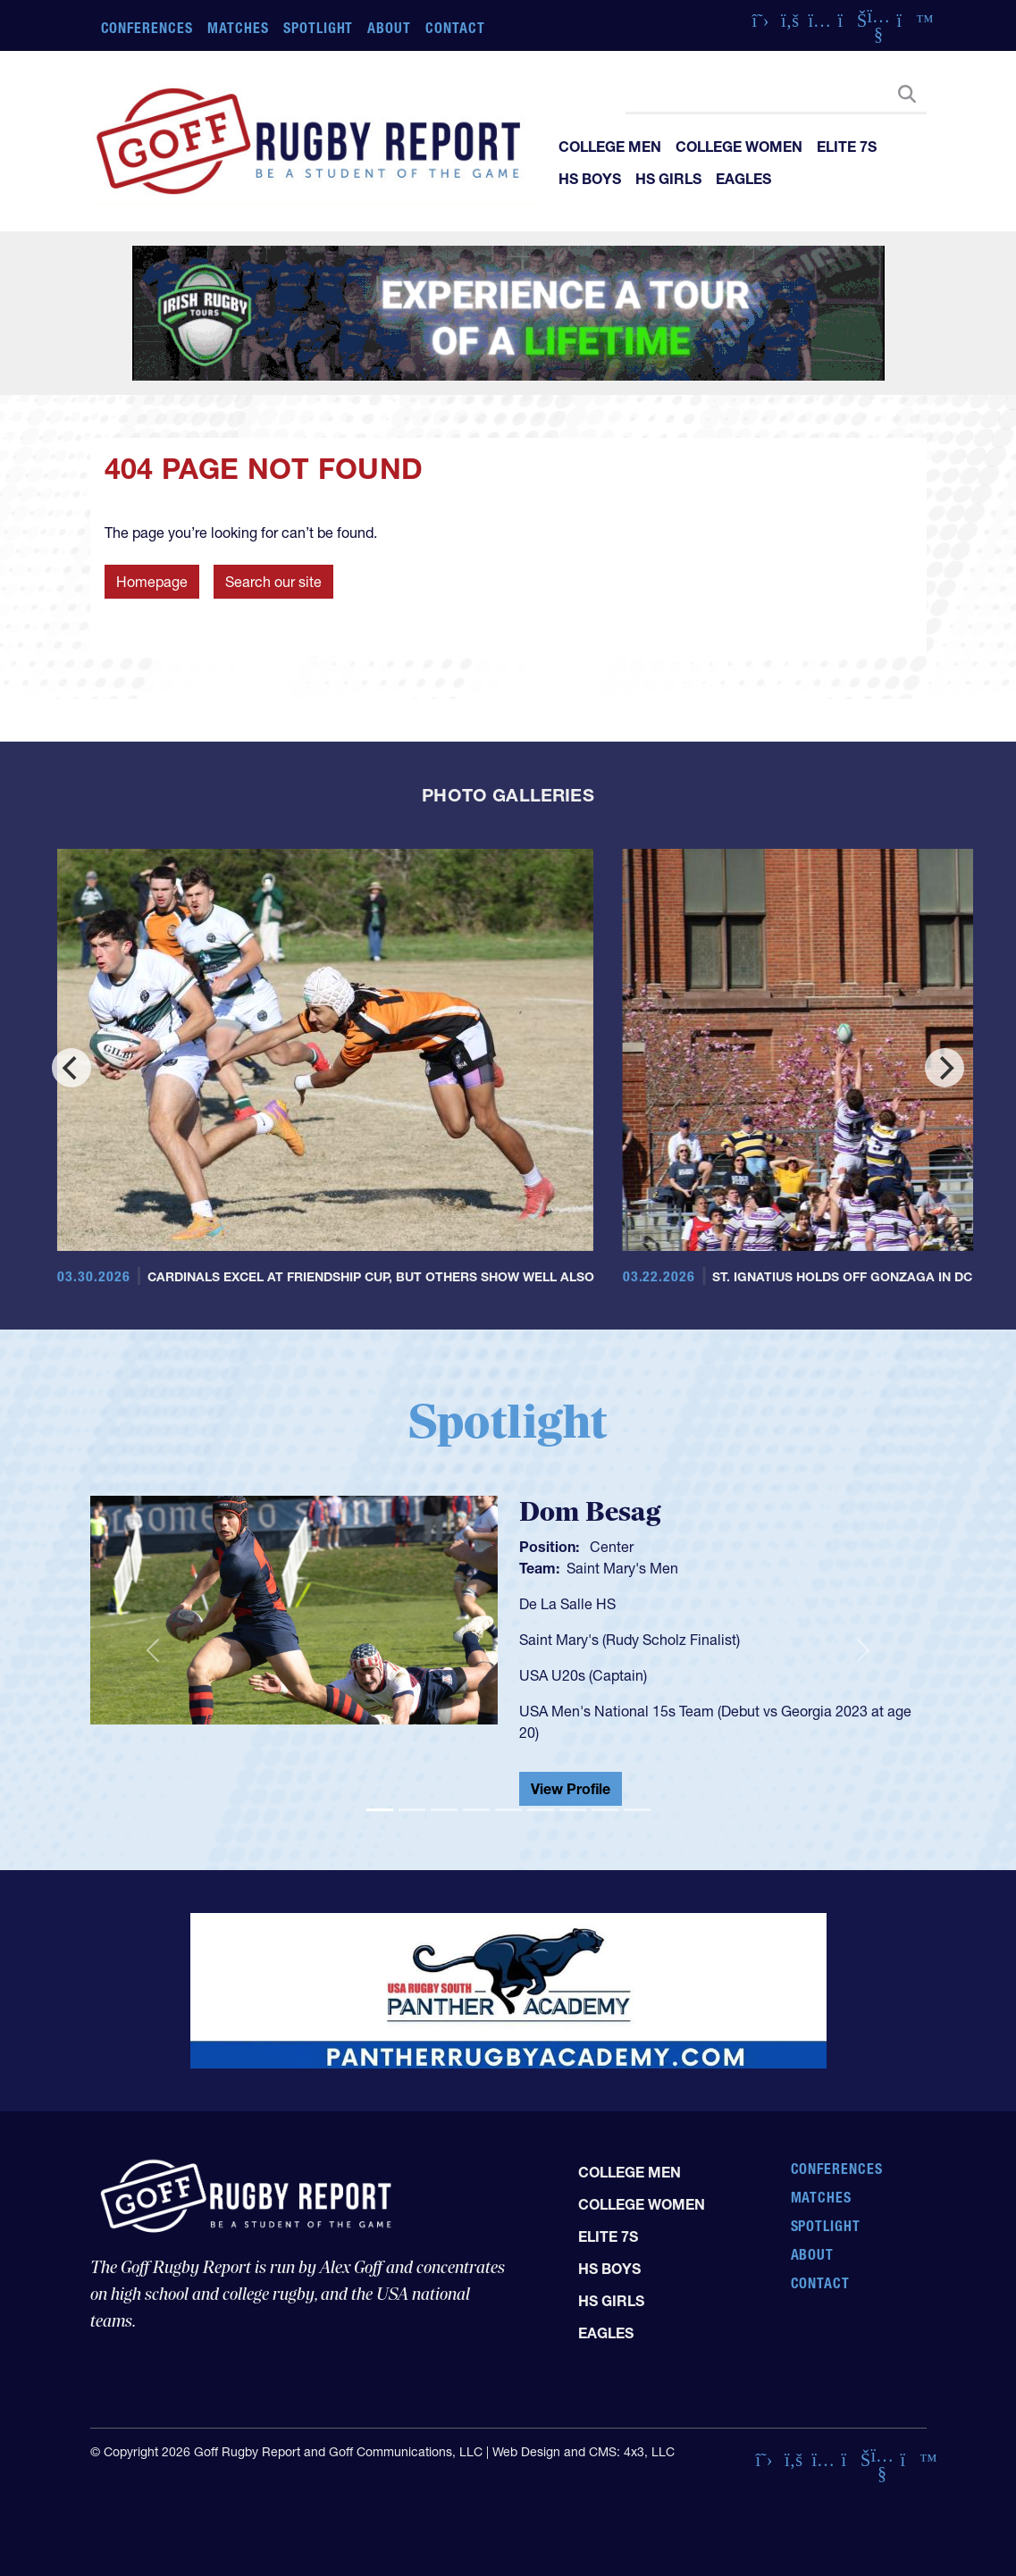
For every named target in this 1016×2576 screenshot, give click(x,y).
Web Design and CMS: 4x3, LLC (583, 2452)
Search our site (273, 582)
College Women (739, 146)
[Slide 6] (540, 1810)
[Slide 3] (444, 1810)
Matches (238, 28)
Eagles (743, 179)
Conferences (147, 28)
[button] (152, 1651)
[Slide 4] (476, 1810)
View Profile (570, 1789)
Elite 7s (847, 146)
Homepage (152, 582)
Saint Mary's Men (622, 1568)
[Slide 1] (379, 1810)
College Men (609, 146)
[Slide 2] (412, 1810)
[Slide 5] (508, 1810)
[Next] (944, 1067)
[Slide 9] (637, 1810)
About (389, 28)
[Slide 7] (572, 1810)
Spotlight (318, 28)
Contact (455, 28)
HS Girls (668, 179)
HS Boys (589, 179)
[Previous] (71, 1067)
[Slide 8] (605, 1810)
